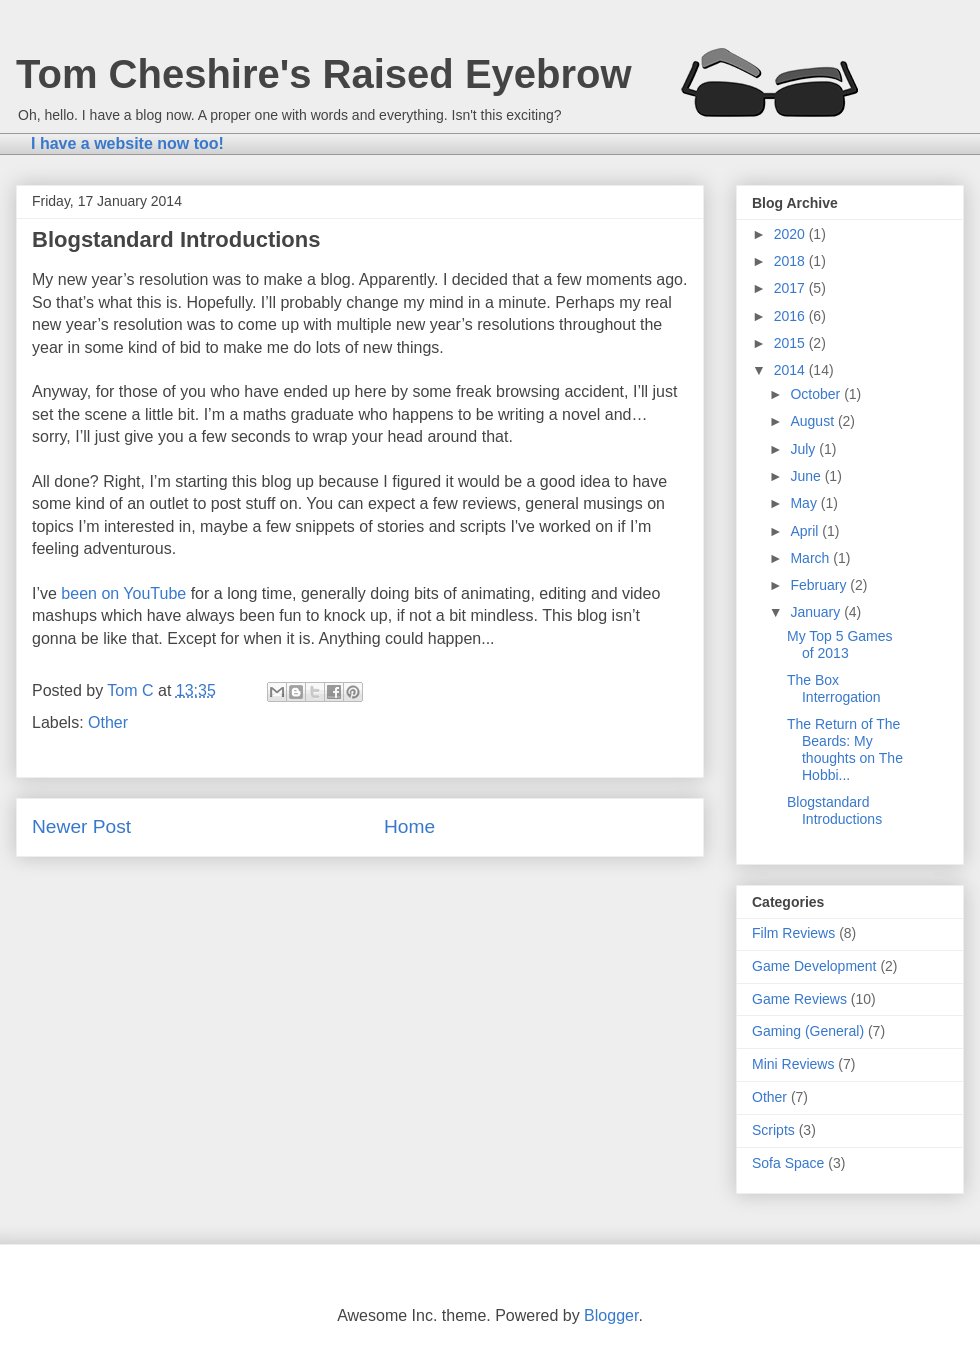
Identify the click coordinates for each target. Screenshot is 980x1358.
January (817, 612)
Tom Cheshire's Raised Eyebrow (324, 74)
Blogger (611, 1315)
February (820, 585)
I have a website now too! (127, 143)
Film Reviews (793, 933)
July (804, 449)
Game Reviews (799, 999)
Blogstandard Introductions (834, 810)
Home (409, 826)
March (811, 558)
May (805, 503)
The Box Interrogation (834, 688)
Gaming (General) (808, 1031)
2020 (791, 234)
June (807, 476)
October (817, 394)
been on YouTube (123, 593)
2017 (791, 288)
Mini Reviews (793, 1064)
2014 (791, 370)
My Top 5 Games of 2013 (840, 644)
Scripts (773, 1130)
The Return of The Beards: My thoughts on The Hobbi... (845, 749)
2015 (791, 343)
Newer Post (81, 826)
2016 (791, 316)
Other (108, 722)
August (813, 421)
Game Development (814, 966)
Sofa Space (788, 1163)
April (806, 531)
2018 (791, 261)
